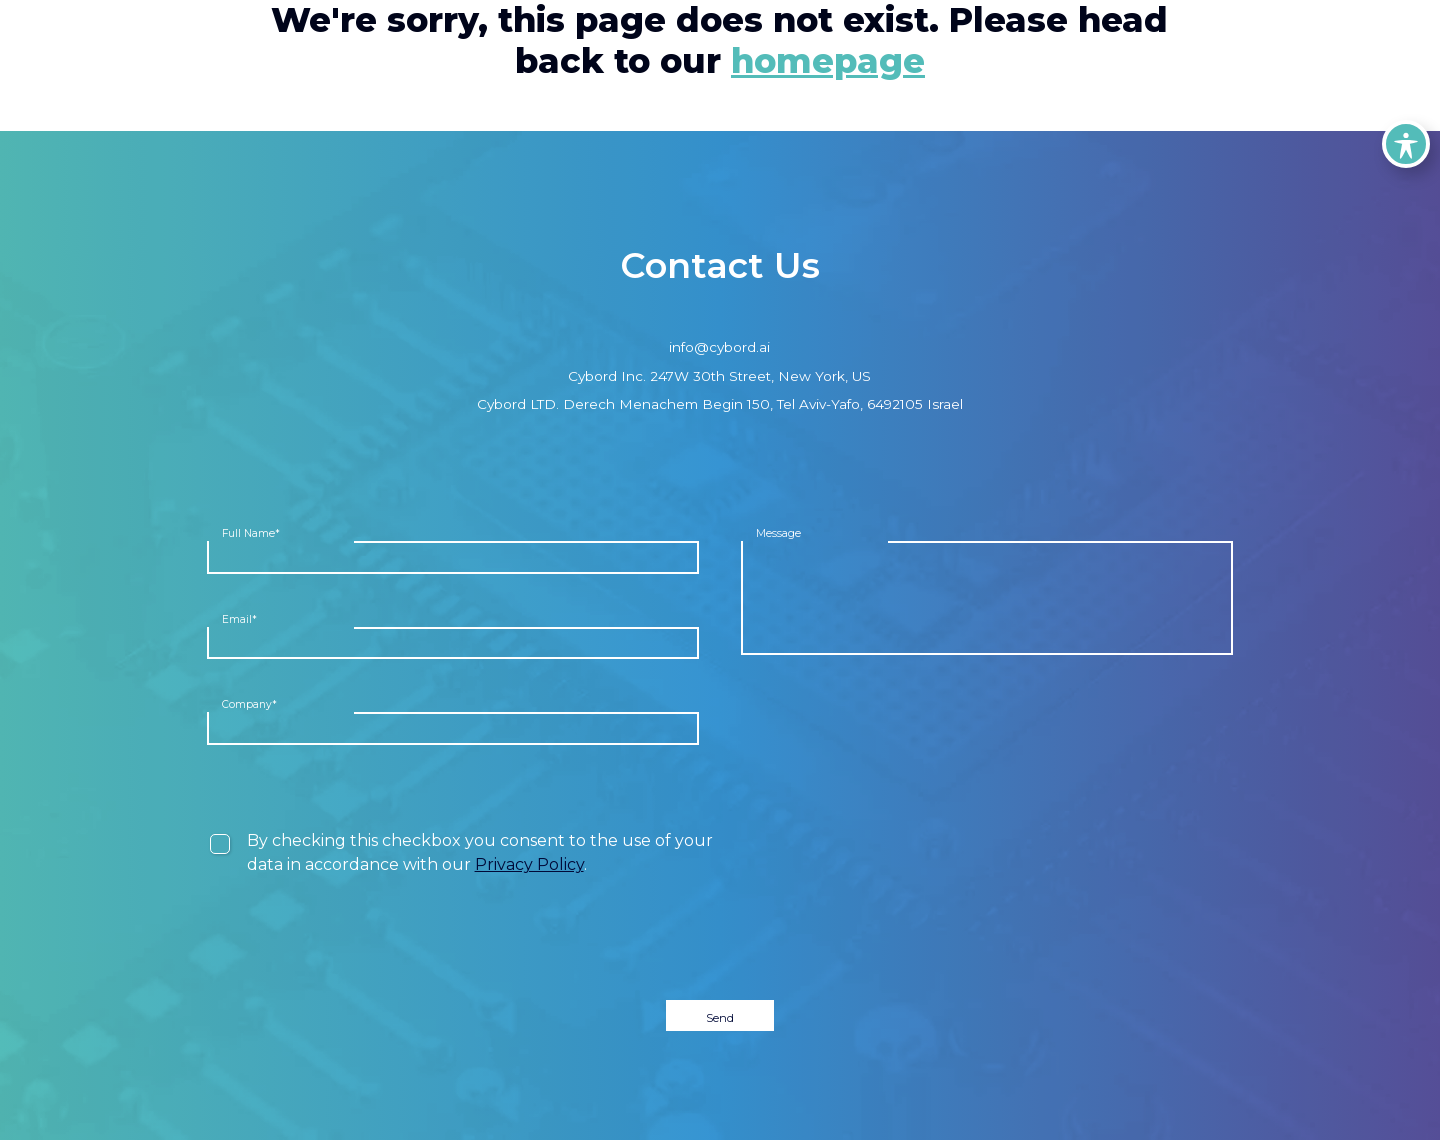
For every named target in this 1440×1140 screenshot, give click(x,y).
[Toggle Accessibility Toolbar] (1406, 144)
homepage (828, 61)
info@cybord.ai (719, 347)
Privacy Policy (529, 864)
